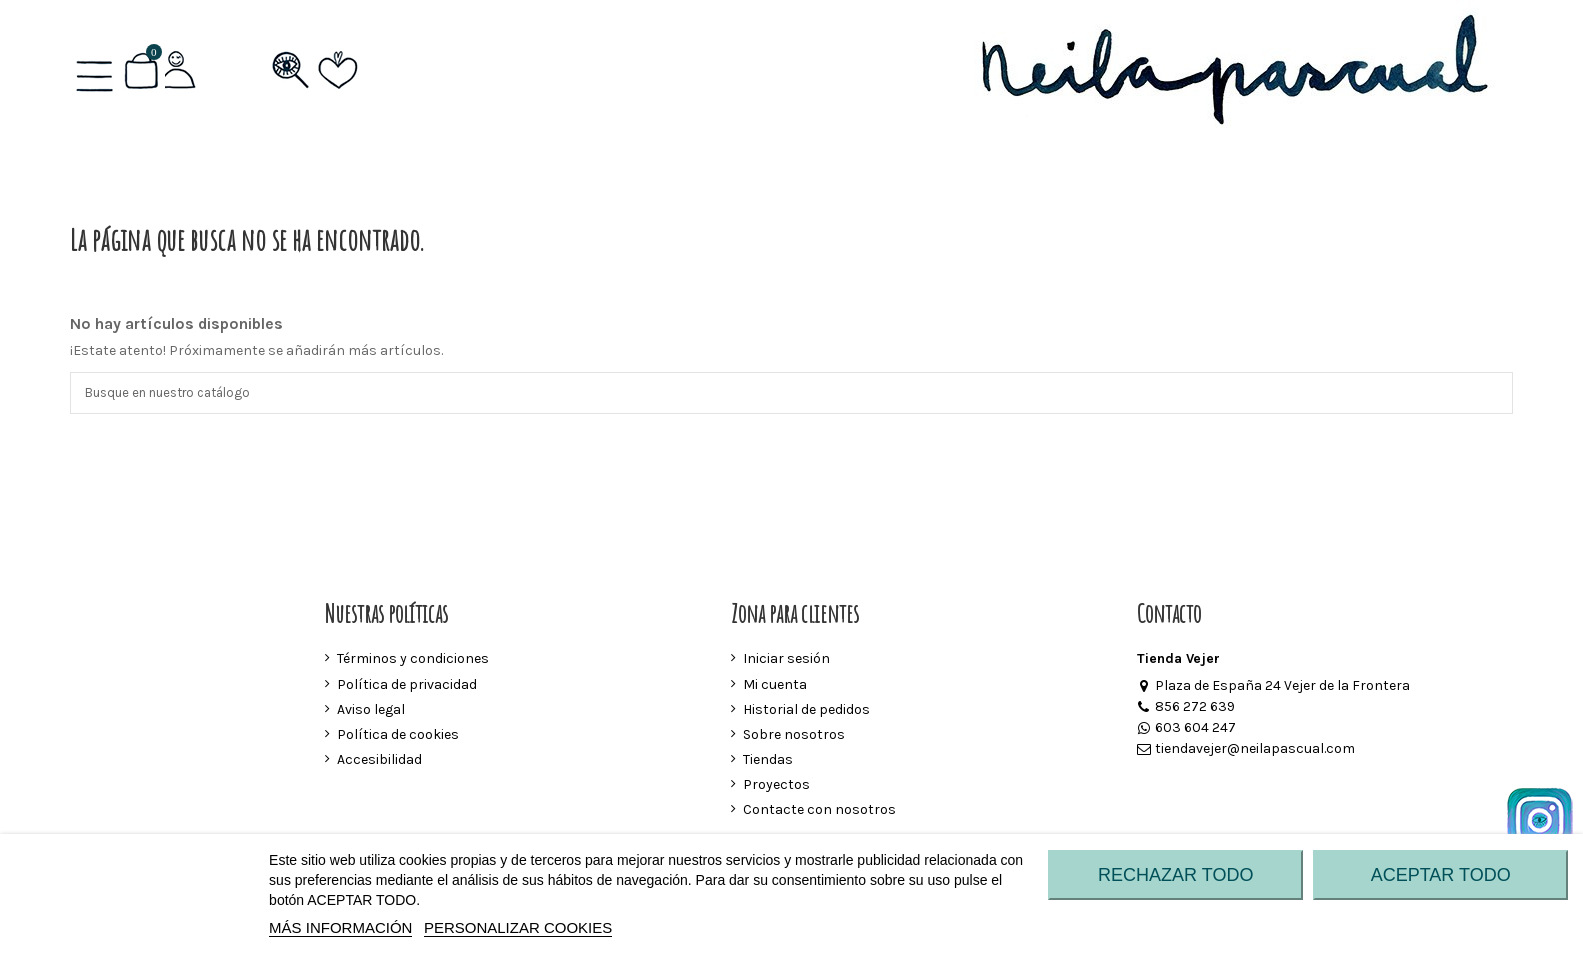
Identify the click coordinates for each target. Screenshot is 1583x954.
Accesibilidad (379, 762)
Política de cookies (398, 737)
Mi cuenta (775, 686)
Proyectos (776, 787)
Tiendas (768, 762)
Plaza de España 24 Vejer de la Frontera (1273, 688)
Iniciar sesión (786, 661)
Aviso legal (371, 711)
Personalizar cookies (518, 927)
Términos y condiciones (413, 661)
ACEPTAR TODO (1441, 875)
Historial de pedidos (806, 711)
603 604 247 (1186, 730)
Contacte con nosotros (819, 812)
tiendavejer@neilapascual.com (1246, 751)
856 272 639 (1186, 709)
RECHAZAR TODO (1175, 875)
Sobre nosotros (794, 737)
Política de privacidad (407, 686)
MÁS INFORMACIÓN (340, 927)
